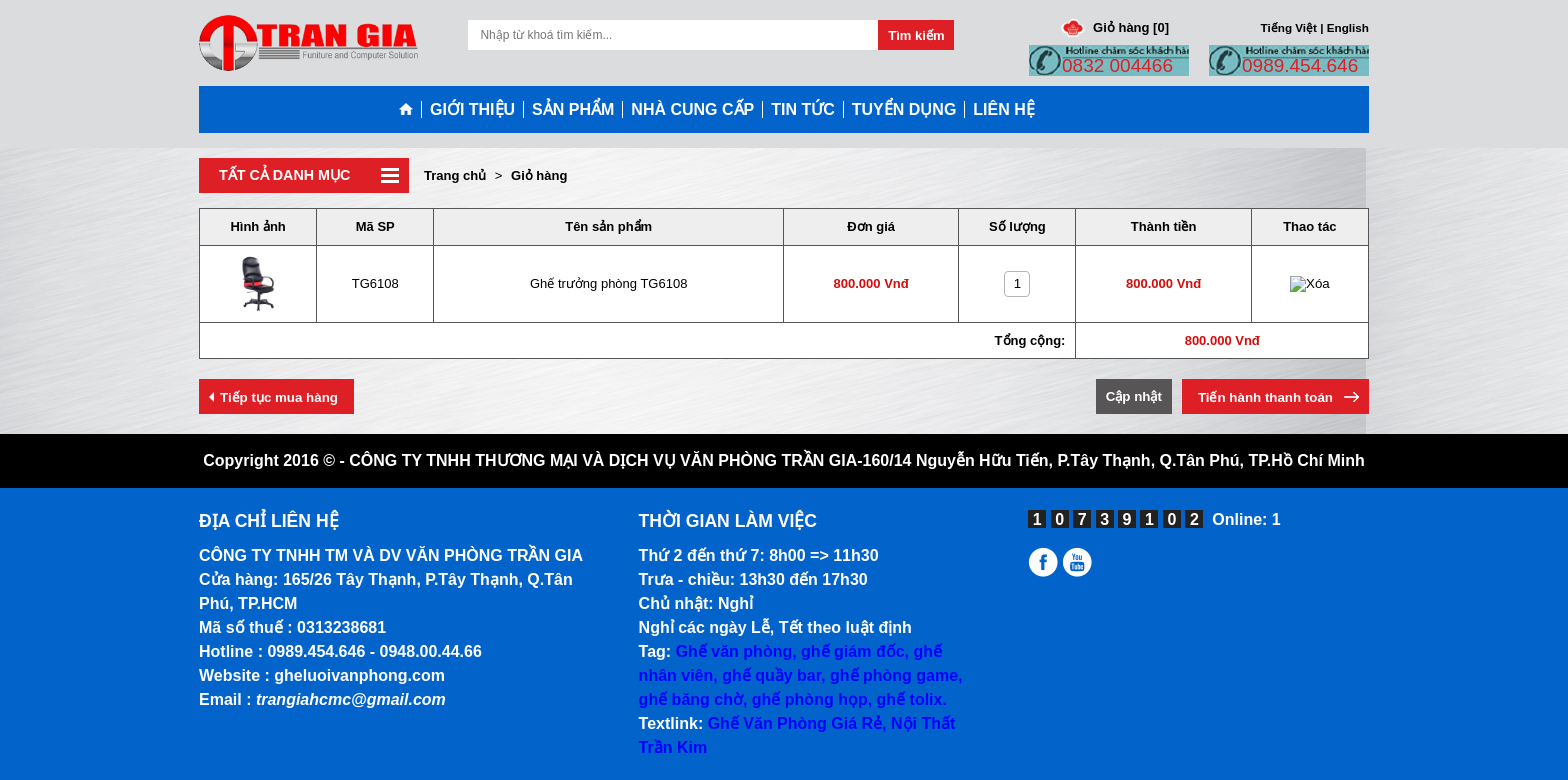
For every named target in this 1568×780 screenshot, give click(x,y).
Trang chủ (455, 175)
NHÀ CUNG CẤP (692, 109)
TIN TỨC (803, 109)
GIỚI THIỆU (472, 109)
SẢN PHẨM (573, 109)
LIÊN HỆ (1003, 109)
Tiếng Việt (1289, 27)
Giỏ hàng (539, 175)
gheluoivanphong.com (359, 675)
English (1348, 27)
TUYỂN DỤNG (904, 109)
